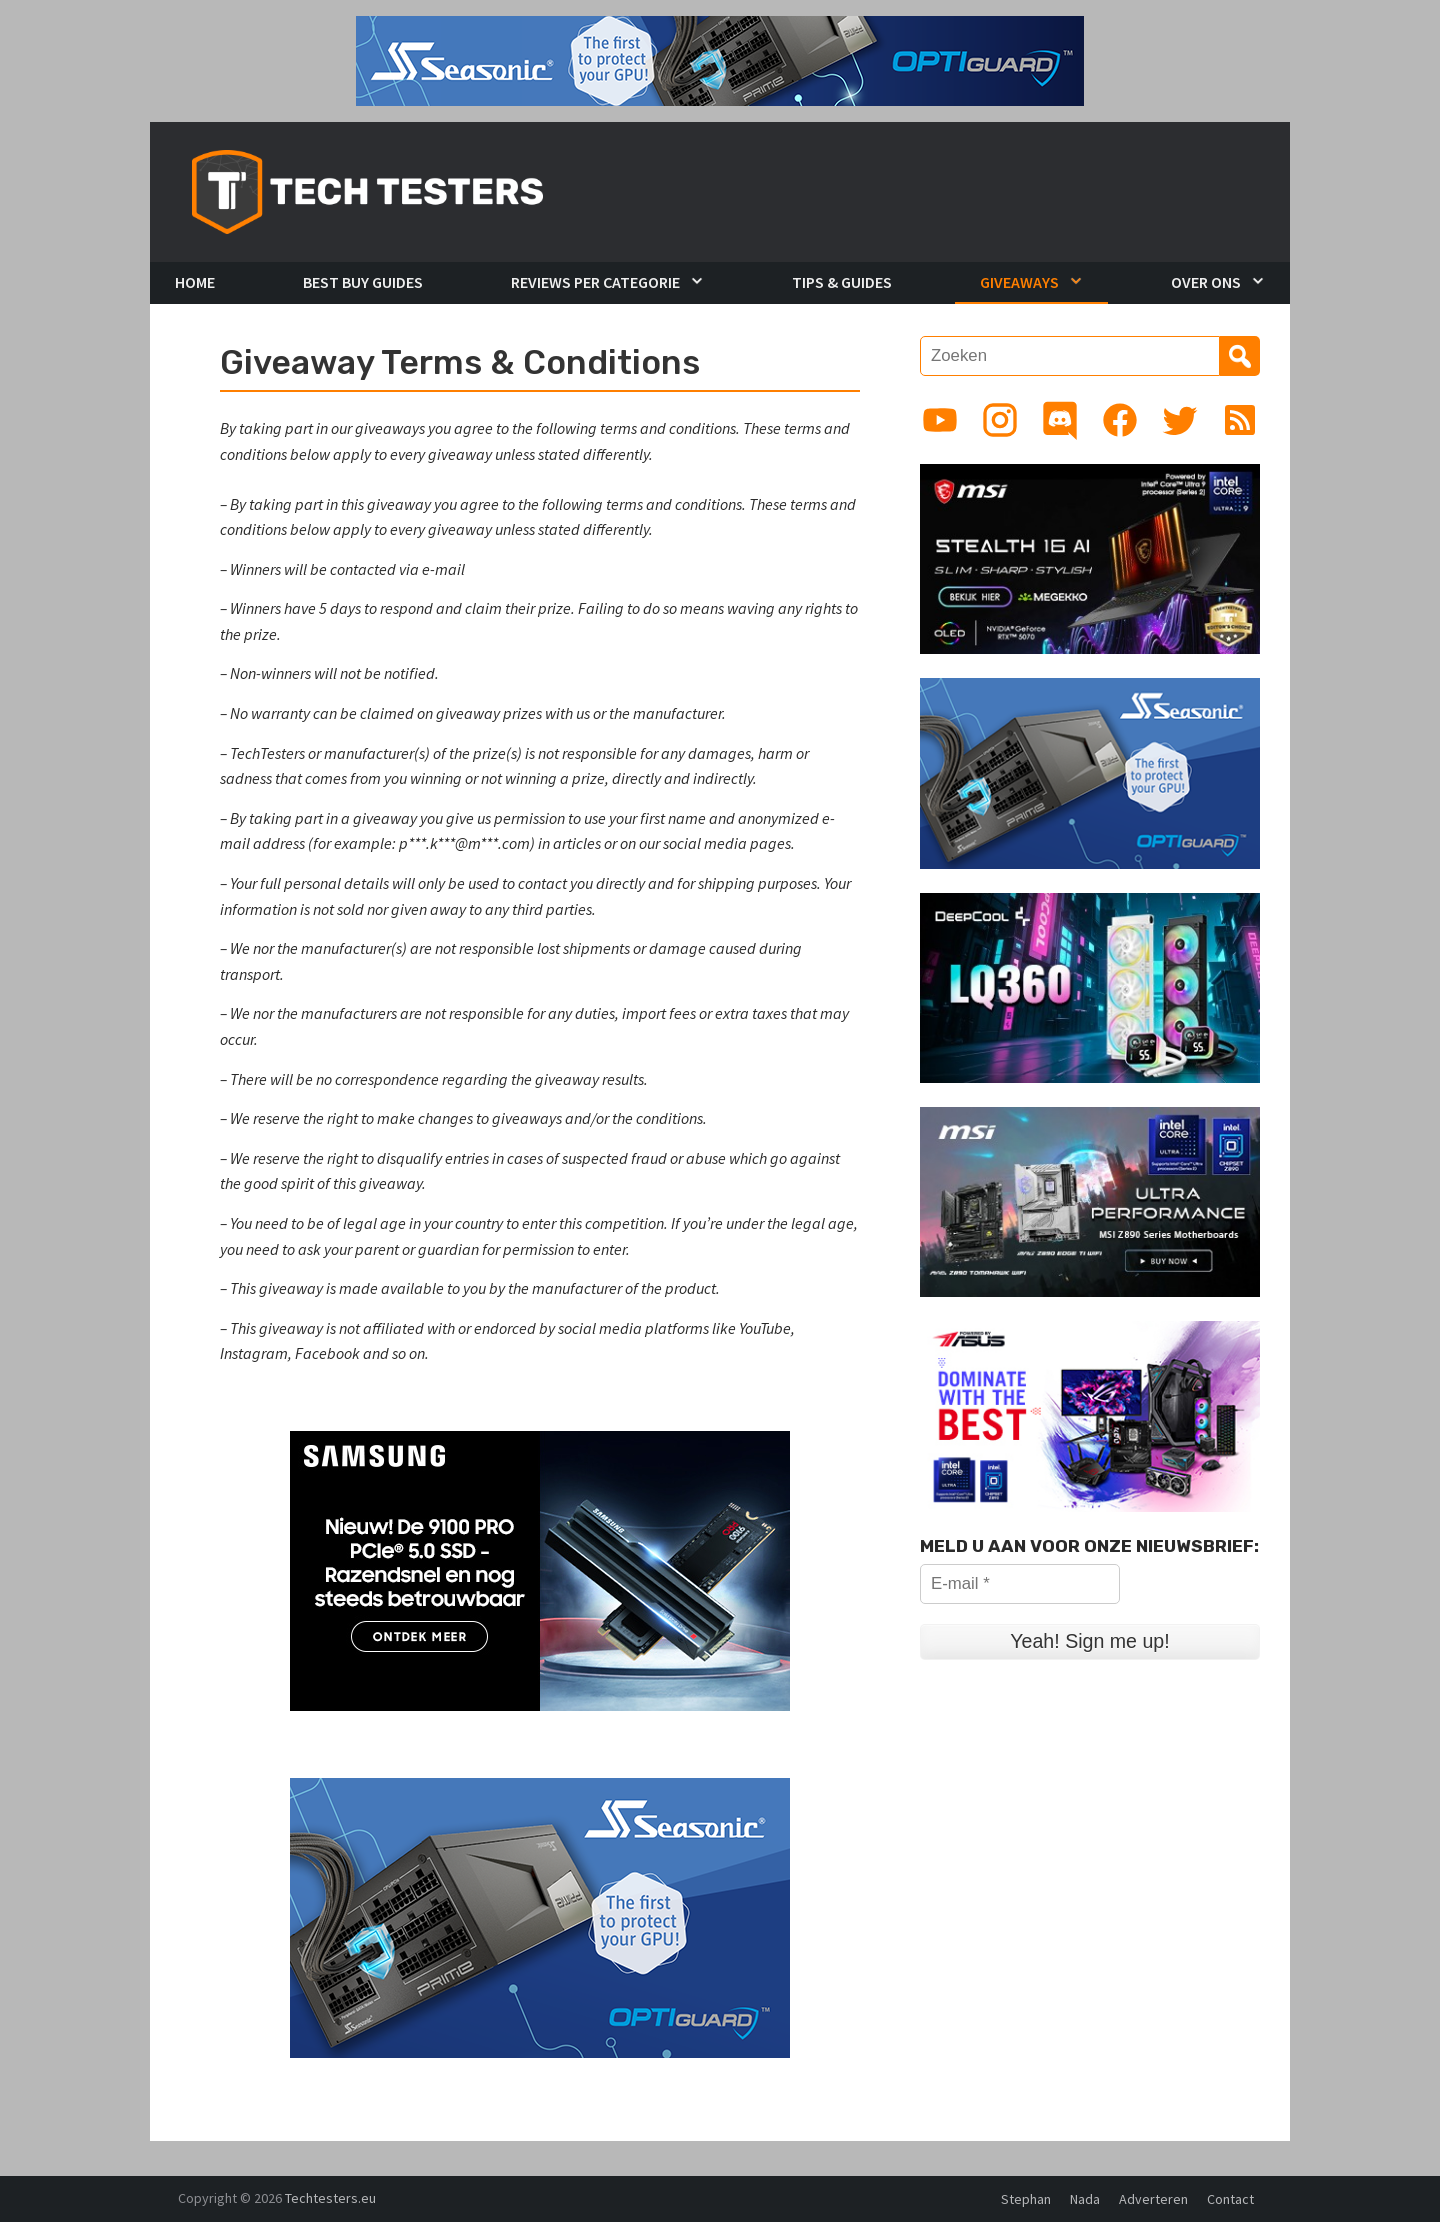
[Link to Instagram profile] (1000, 420)
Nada (1085, 2199)
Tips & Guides (842, 282)
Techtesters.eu (330, 2198)
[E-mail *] (1020, 1584)
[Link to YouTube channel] (940, 420)
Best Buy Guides (363, 282)
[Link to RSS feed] (1240, 420)
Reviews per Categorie (595, 282)
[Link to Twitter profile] (1180, 420)
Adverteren (1153, 2199)
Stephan (1026, 2199)
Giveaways (1019, 282)
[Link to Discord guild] (1060, 420)
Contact (1230, 2199)
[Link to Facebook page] (1120, 420)
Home (195, 282)
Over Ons (1206, 282)
